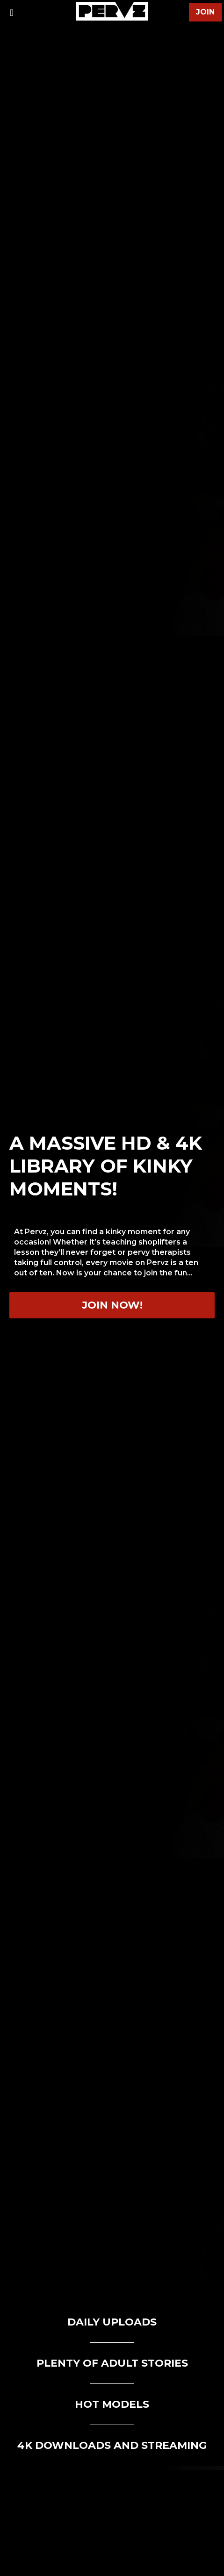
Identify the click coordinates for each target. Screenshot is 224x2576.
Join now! (112, 1305)
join (205, 11)
